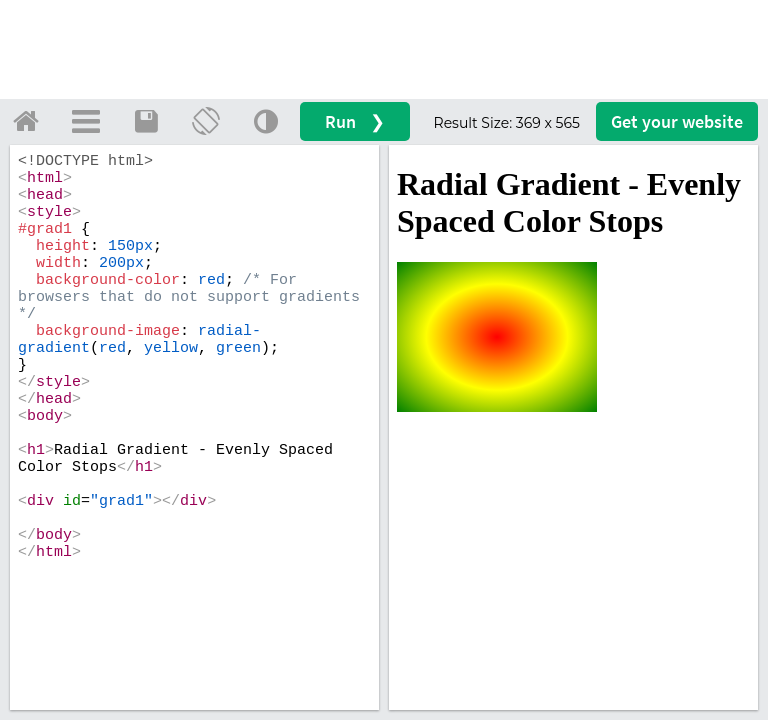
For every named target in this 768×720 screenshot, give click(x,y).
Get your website (677, 121)
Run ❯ (355, 121)
